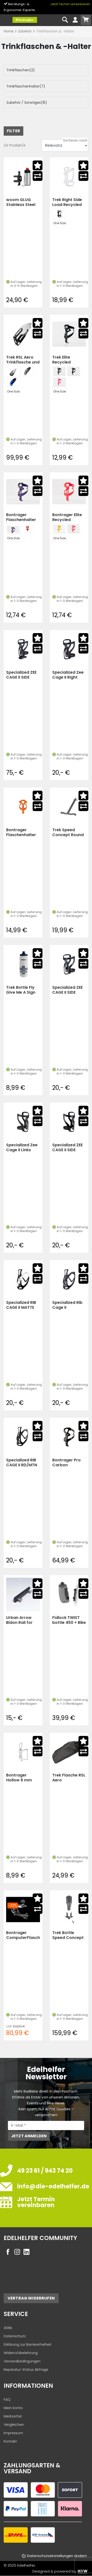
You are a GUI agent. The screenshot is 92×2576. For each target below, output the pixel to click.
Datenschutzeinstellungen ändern (57, 2555)
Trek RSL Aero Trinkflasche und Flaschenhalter (22, 359)
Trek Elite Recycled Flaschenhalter (67, 359)
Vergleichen (14, 2424)
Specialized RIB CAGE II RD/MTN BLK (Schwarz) (21, 1462)
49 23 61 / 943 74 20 (45, 2171)
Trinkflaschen (20, 70)
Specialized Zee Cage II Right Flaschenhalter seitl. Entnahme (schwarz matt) (68, 675)
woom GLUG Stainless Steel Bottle (20, 202)
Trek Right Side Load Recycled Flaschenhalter (67, 202)
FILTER (13, 131)
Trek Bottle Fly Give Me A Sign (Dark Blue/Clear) (20, 990)
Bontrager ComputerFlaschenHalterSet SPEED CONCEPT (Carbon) (23, 1935)
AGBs (8, 2327)
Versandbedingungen (22, 2361)
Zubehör (25, 31)
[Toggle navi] (5, 20)
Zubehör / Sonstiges (26, 102)
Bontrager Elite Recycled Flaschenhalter (67, 517)
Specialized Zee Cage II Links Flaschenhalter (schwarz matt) (22, 1147)
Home (8, 31)
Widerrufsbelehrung (21, 2352)
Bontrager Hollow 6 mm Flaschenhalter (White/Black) (21, 1777)
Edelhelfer (26, 2565)
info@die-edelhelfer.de (53, 2186)
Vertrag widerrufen (31, 2298)
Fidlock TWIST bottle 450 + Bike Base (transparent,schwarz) (69, 1620)
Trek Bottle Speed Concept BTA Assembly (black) (68, 1935)
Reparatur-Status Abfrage (26, 2369)
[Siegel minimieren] (34, 2258)
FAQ (7, 2399)
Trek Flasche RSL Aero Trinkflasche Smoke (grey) (68, 1777)
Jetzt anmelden (29, 2136)
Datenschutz (15, 2336)
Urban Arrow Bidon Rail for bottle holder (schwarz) (19, 1620)
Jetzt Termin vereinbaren (70, 4)
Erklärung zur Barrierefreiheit (28, 2344)
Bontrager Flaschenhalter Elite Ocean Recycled (21, 517)
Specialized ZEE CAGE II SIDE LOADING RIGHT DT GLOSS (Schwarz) (67, 990)
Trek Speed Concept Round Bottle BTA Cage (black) (68, 832)
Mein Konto (13, 2407)
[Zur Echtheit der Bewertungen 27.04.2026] (20, 2285)
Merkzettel (13, 2416)
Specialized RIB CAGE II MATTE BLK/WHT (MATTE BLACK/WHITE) (21, 1305)
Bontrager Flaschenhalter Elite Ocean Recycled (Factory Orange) (21, 832)
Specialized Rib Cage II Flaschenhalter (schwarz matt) (68, 1305)
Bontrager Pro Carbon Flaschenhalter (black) (67, 1462)
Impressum (13, 2432)
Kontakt (10, 2441)
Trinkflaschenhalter (25, 86)
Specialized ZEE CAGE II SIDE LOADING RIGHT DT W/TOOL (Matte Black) (21, 675)
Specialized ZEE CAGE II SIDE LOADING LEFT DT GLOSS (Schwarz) (69, 1147)
